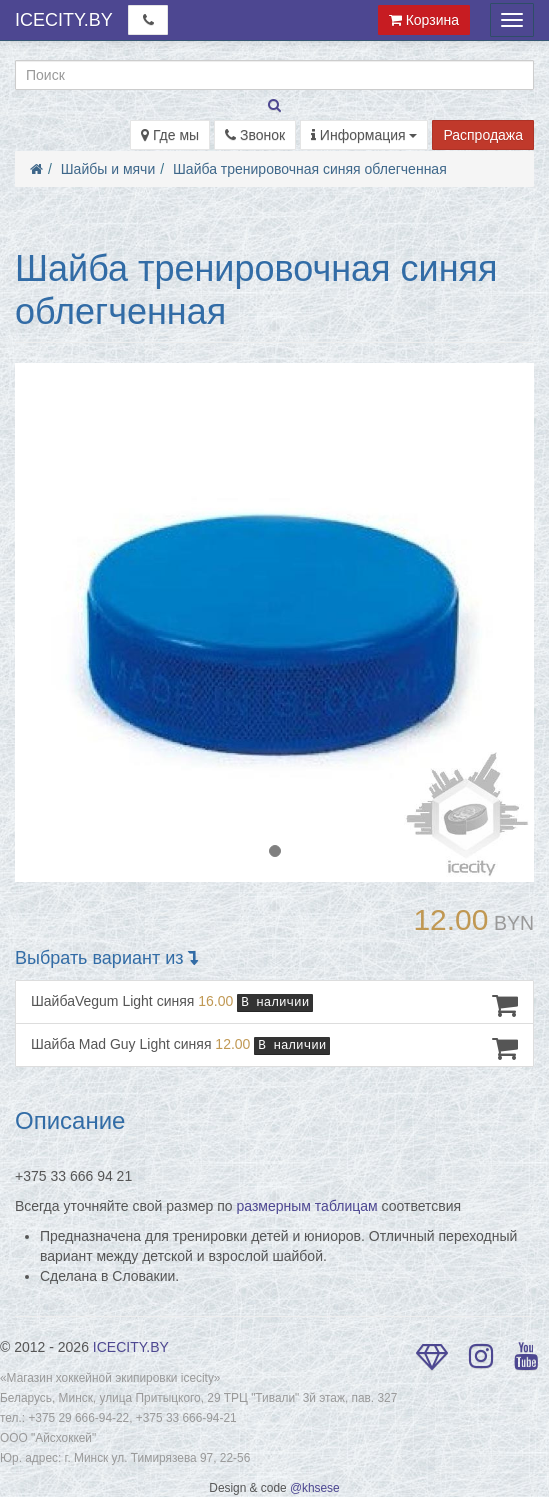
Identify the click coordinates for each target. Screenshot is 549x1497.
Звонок (255, 135)
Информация (364, 135)
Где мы (170, 135)
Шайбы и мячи (108, 169)
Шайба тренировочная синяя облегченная (310, 169)
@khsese (315, 1488)
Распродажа (483, 135)
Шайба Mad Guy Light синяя (274, 1048)
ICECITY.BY (64, 20)
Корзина (424, 20)
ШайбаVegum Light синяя (274, 1005)
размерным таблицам (307, 1206)
